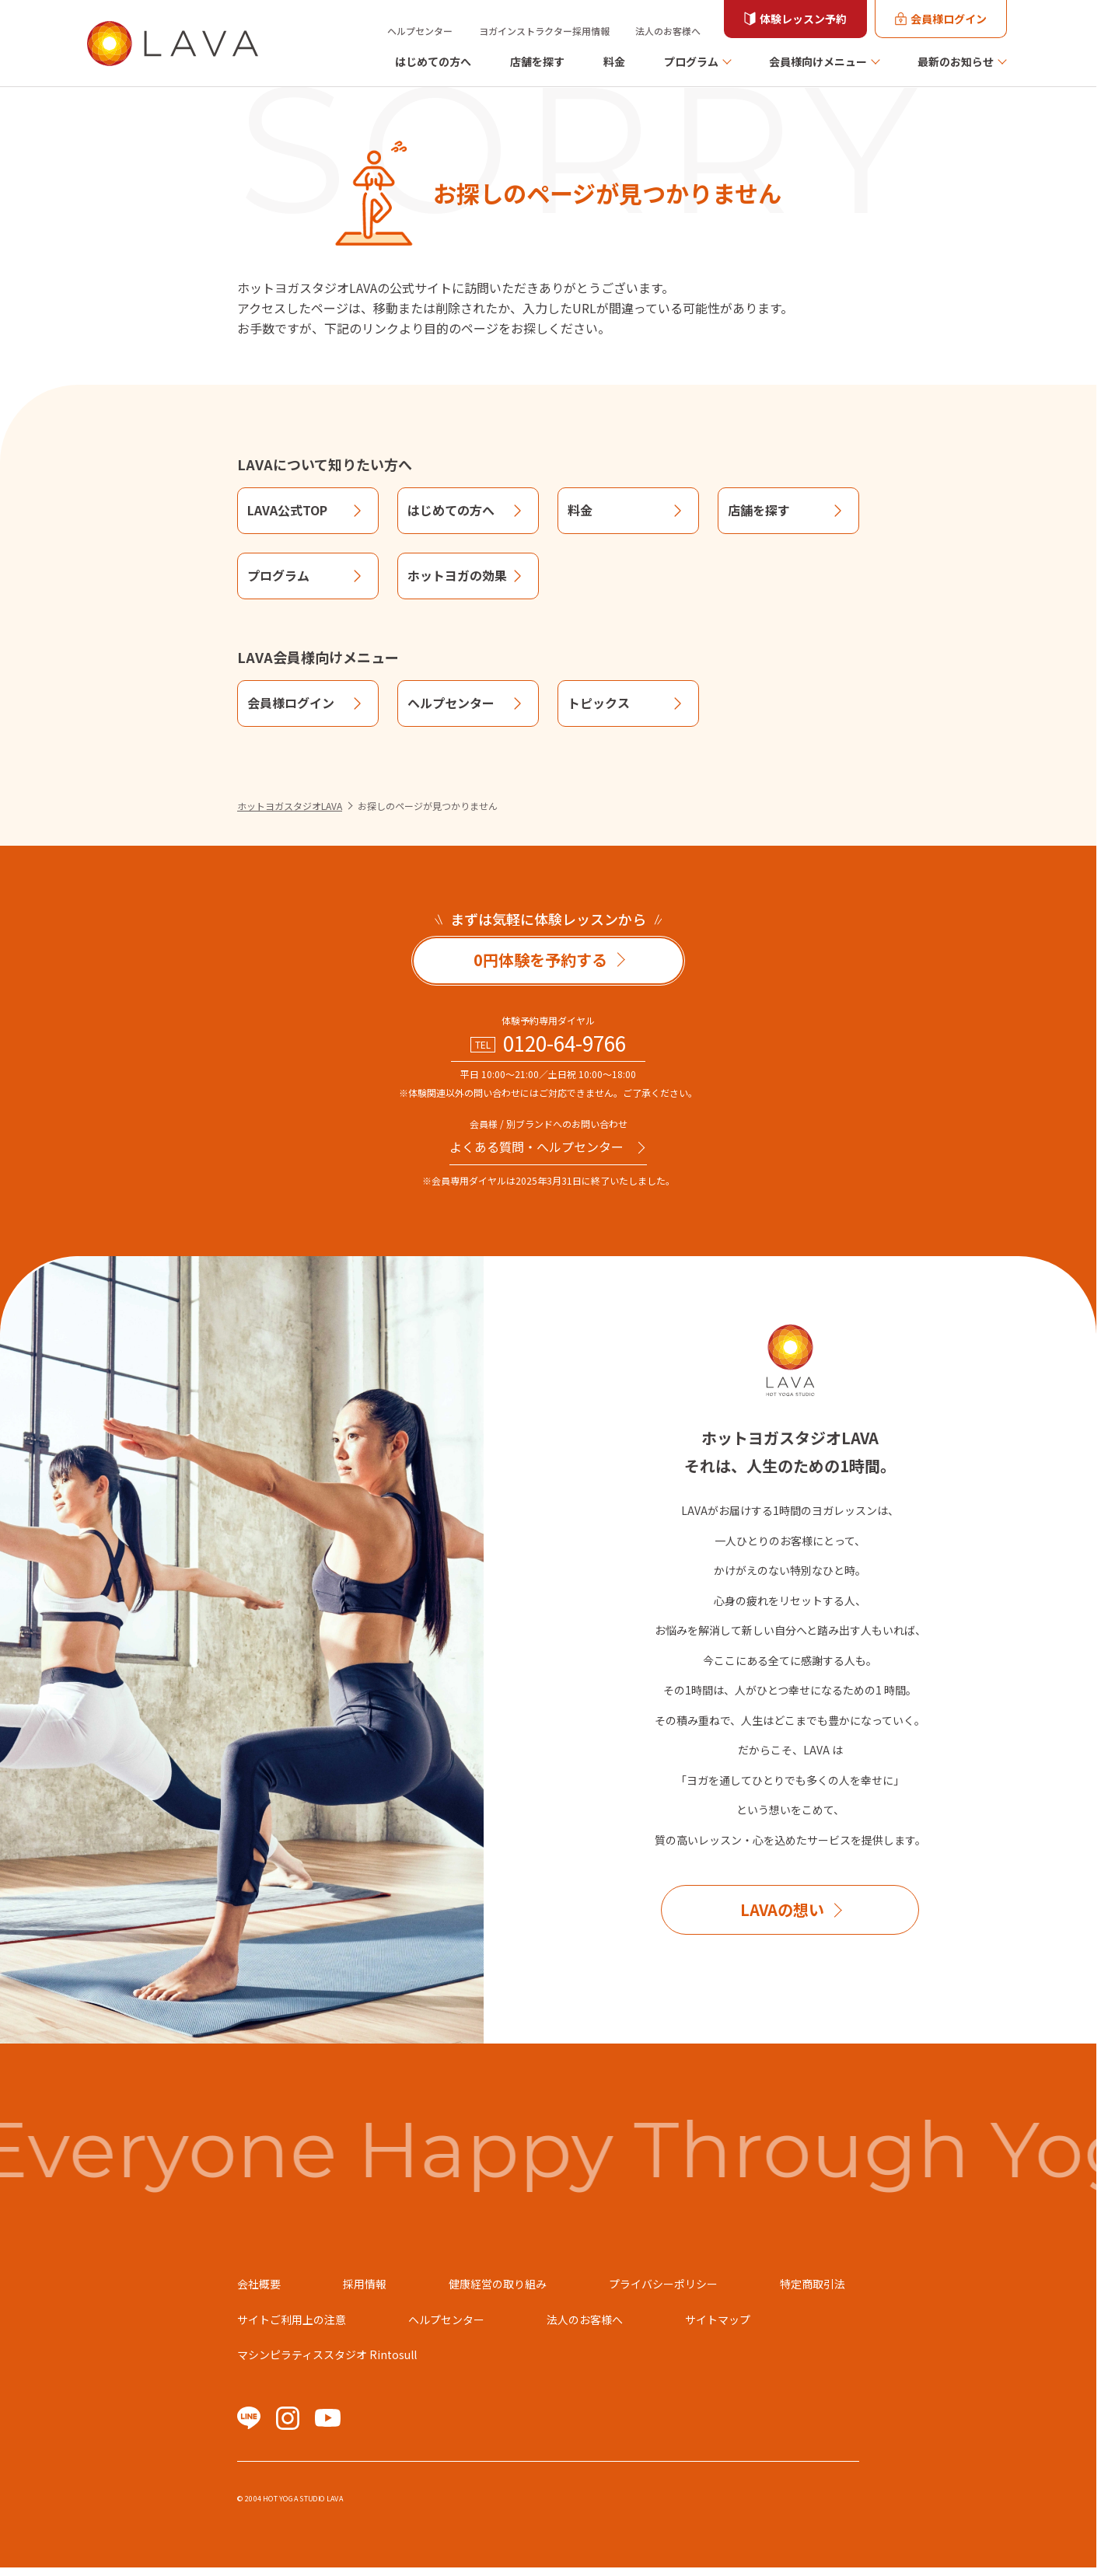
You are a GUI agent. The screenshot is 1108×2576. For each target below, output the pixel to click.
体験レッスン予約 (803, 18)
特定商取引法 (812, 2284)
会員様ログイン (949, 18)
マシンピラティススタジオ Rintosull (327, 2354)
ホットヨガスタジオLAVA (289, 805)
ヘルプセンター (420, 30)
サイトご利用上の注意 (291, 2319)
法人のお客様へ (668, 30)
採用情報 (364, 2284)
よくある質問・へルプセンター (536, 1146)
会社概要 (259, 2284)
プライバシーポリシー (663, 2284)
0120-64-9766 (564, 1043)
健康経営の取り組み (498, 2284)
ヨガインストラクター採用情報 (544, 30)
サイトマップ (717, 2319)
